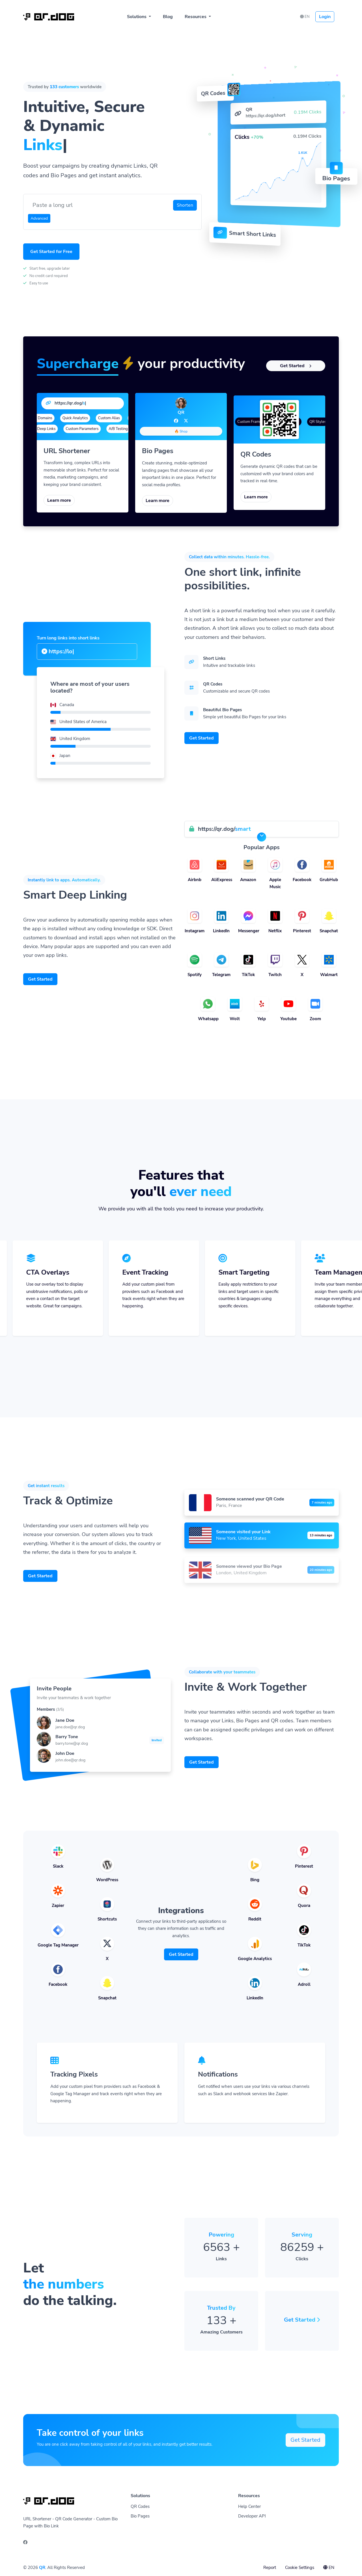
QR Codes (140, 2506)
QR (42, 2567)
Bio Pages (140, 2516)
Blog (168, 17)
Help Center (249, 2506)
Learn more (59, 500)
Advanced (39, 218)
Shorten (185, 205)
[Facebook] (176, 421)
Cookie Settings (299, 2567)
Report (269, 2567)
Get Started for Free (51, 251)
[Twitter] (186, 421)
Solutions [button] (137, 17)
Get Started (295, 366)
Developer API (252, 2516)
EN (305, 16)
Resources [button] (196, 17)
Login (325, 17)
